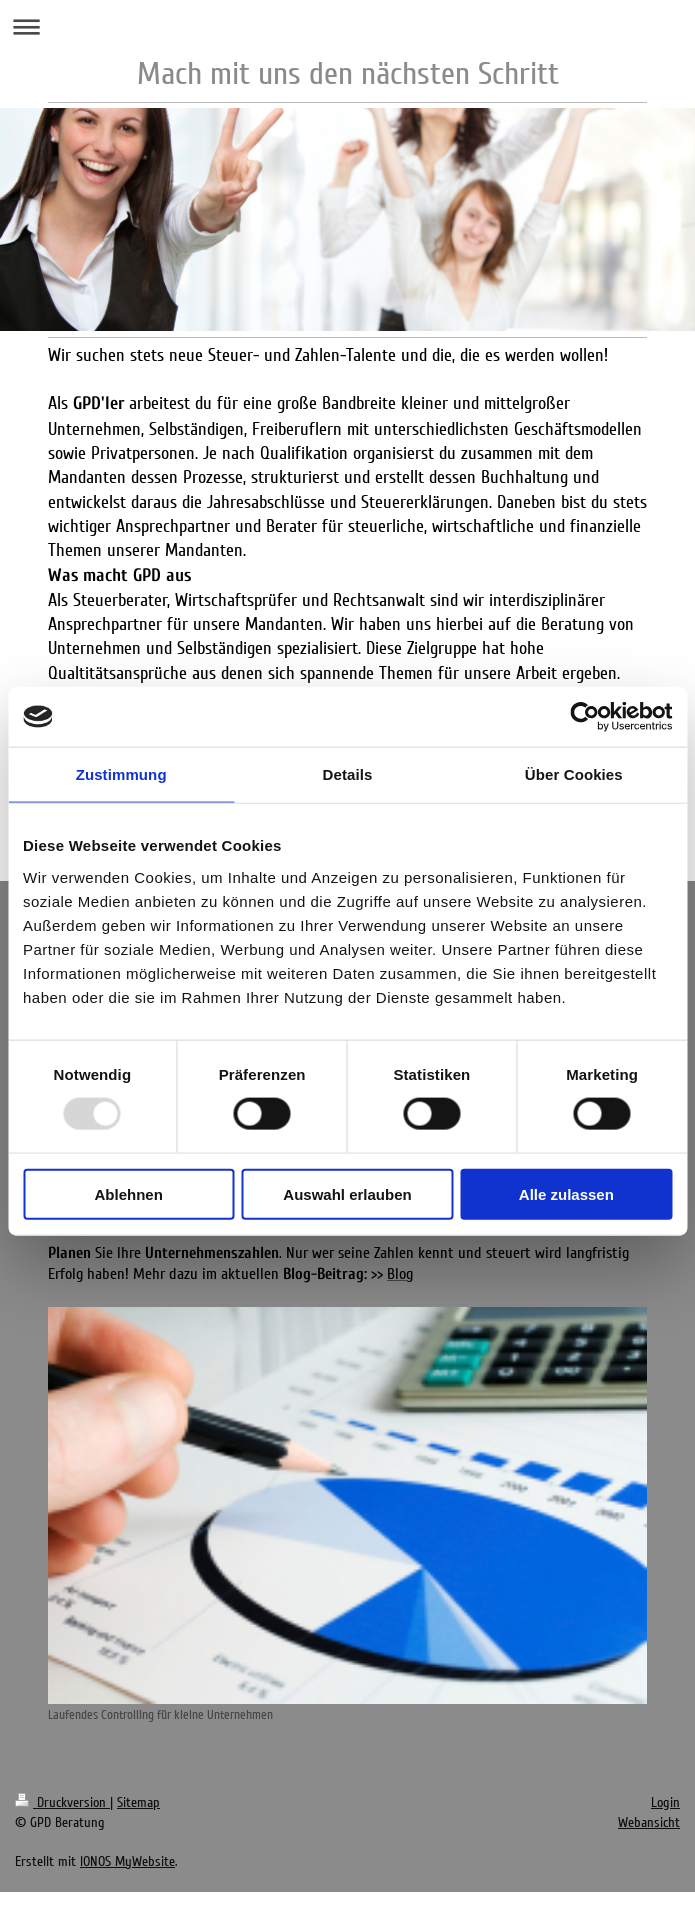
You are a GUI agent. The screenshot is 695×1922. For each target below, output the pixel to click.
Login (665, 1802)
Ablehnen (129, 1193)
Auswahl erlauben (347, 1193)
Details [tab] (348, 774)
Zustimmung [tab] (121, 774)
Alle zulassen (566, 1193)
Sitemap (138, 1802)
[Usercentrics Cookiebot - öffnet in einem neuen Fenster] (584, 717)
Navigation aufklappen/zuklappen (347, 26)
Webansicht (649, 1822)
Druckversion (62, 1802)
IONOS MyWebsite (127, 1861)
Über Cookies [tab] (574, 774)
